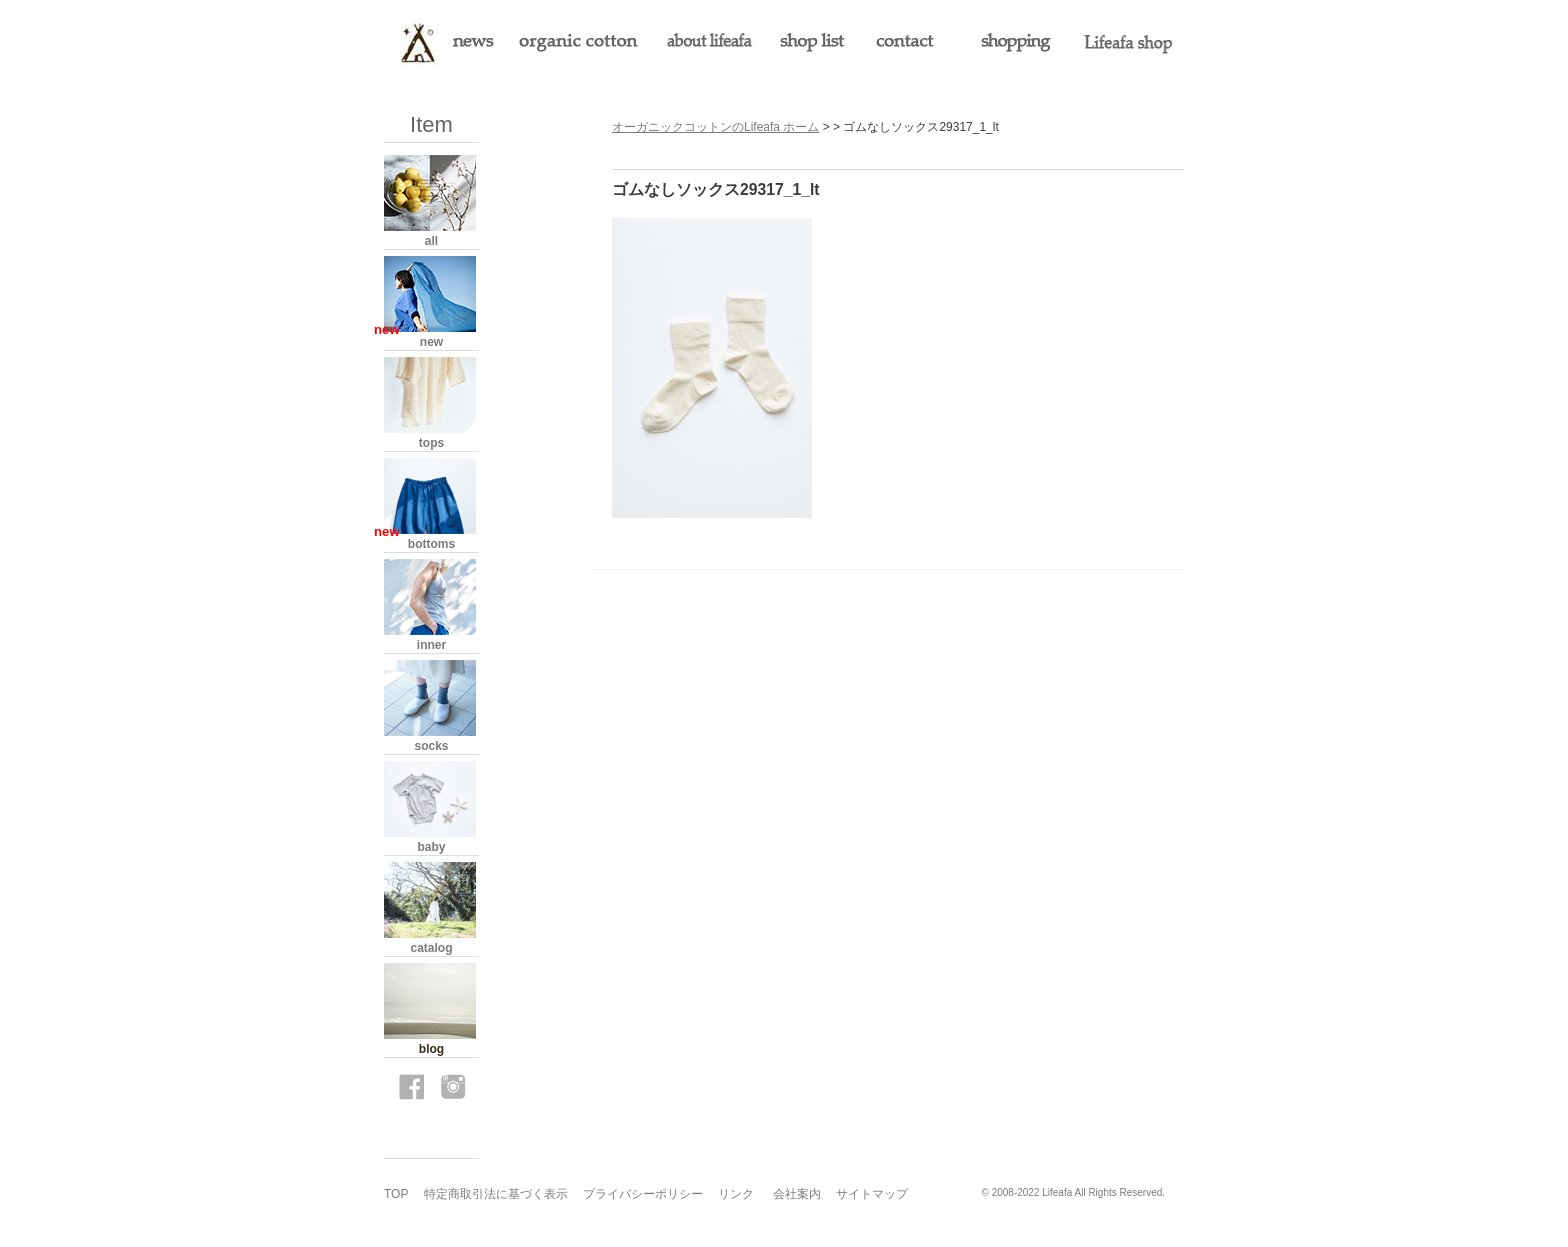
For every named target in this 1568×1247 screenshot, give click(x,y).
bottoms (431, 544)
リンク (736, 1194)
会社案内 (797, 1194)
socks (431, 746)
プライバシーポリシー (643, 1194)
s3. (1177, 1192)
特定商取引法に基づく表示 (496, 1194)
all (431, 241)
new (431, 342)
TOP (396, 1194)
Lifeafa (1057, 1192)
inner (431, 645)
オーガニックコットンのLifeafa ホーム (715, 127)
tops (431, 443)
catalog (431, 948)
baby (431, 847)
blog (431, 1049)
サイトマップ (872, 1194)
